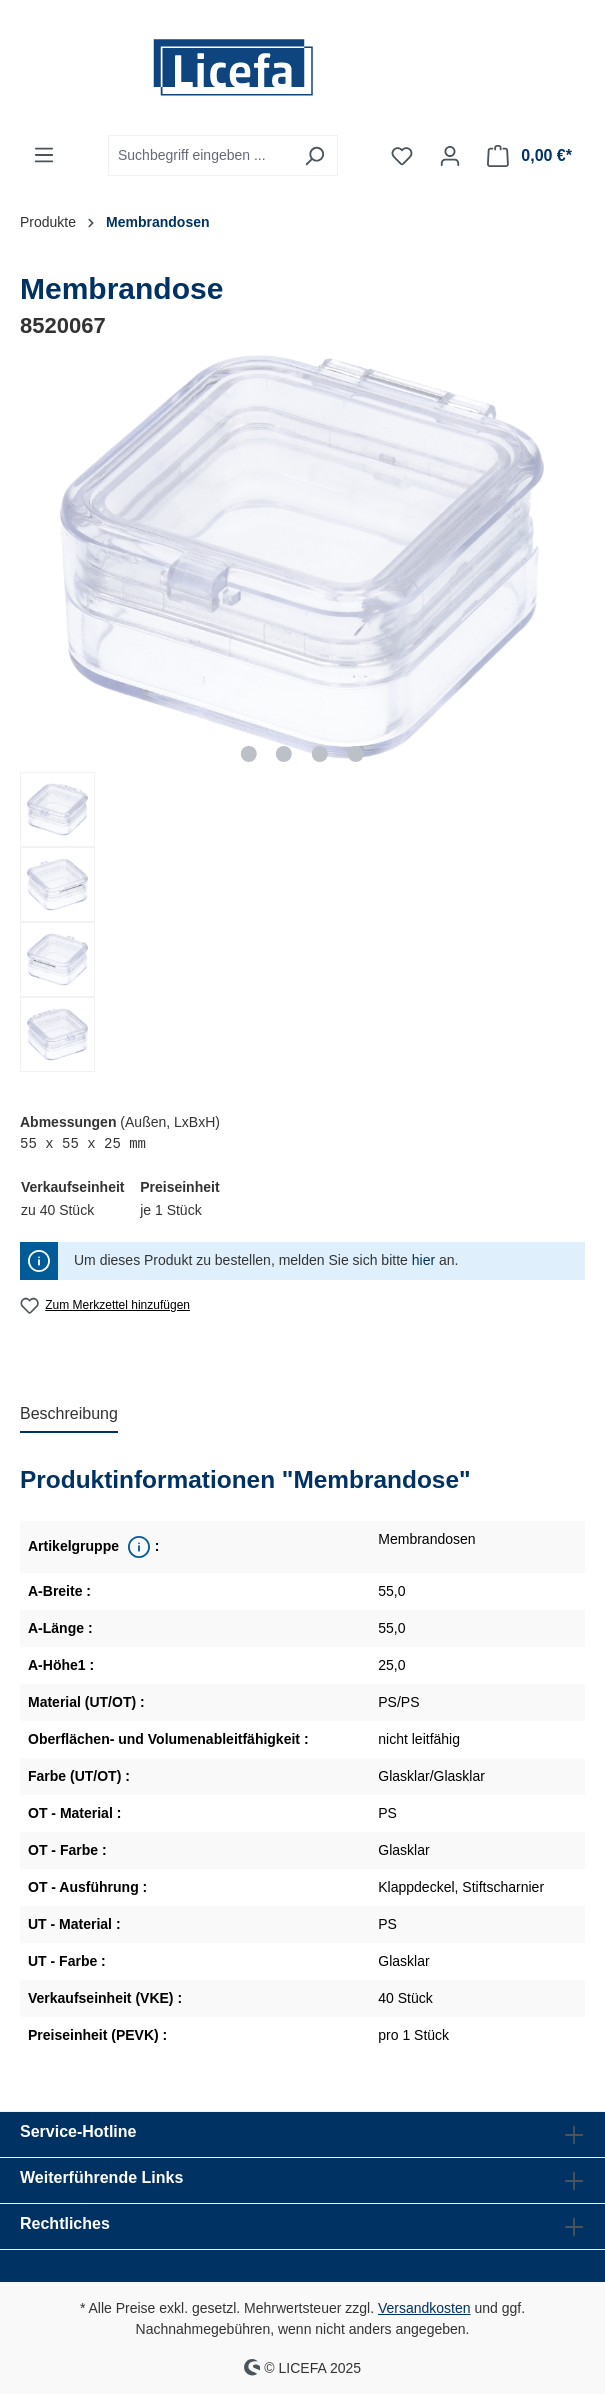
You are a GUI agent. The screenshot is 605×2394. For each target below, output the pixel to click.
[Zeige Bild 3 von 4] (320, 754)
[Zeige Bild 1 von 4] (248, 754)
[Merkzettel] (402, 156)
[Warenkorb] (529, 156)
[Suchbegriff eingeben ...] (200, 155)
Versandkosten (424, 2308)
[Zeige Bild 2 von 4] (284, 754)
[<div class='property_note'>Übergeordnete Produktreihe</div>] (137, 1547)
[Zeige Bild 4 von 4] (356, 754)
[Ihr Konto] (450, 156)
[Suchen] (314, 155)
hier (423, 1260)
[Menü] (44, 155)
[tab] (69, 1415)
